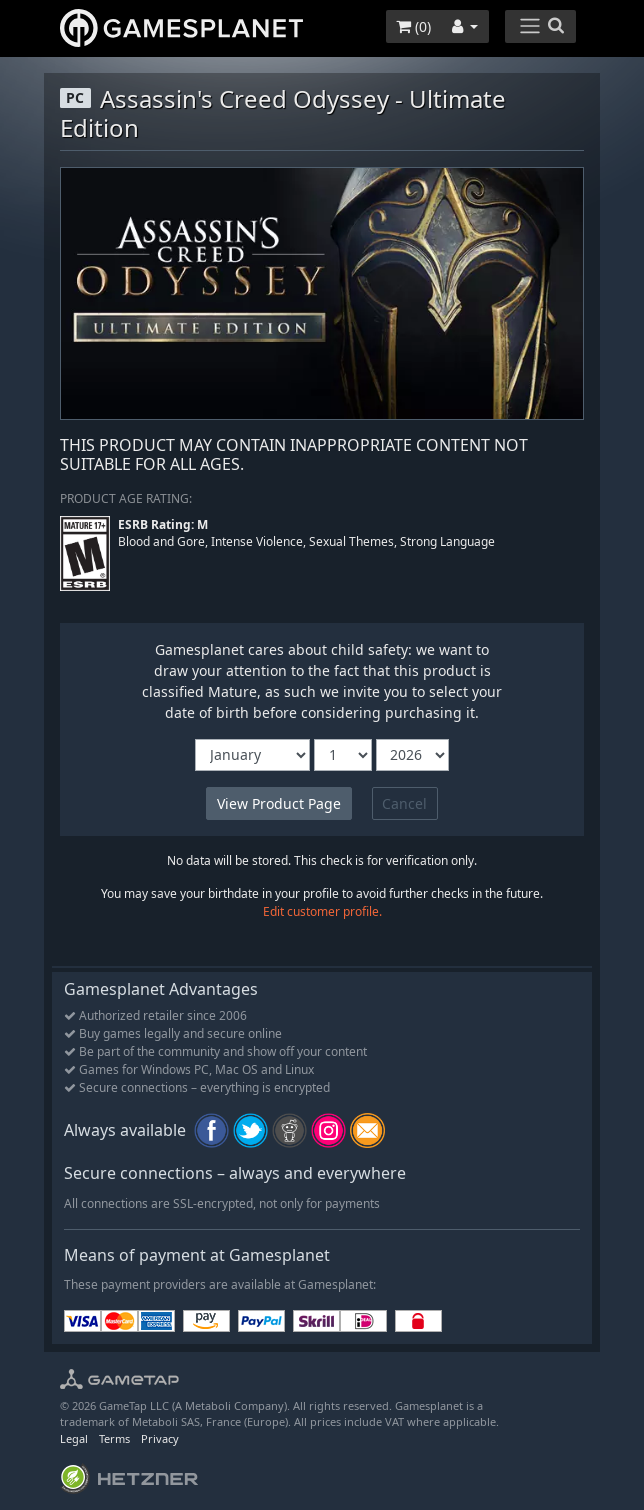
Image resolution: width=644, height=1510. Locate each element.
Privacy (160, 1438)
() (413, 26)
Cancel (404, 803)
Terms (114, 1438)
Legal (74, 1438)
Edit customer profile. (322, 911)
